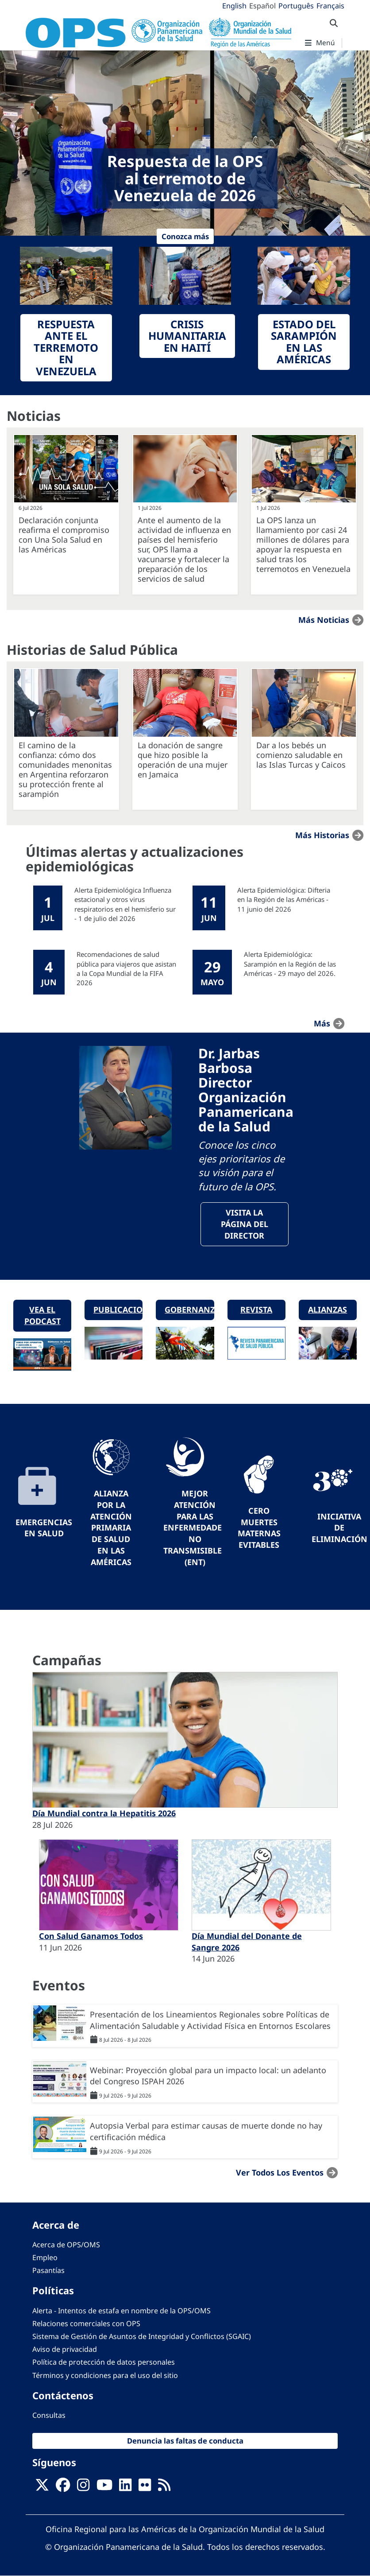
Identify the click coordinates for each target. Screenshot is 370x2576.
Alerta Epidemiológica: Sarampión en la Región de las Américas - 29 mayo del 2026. (290, 964)
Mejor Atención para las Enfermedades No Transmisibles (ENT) (194, 1527)
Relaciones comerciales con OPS (86, 2323)
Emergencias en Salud (43, 1528)
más (322, 1023)
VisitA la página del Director (244, 1223)
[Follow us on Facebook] (63, 2487)
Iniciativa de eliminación (339, 1527)
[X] (42, 2487)
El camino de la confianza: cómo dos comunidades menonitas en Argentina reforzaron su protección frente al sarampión (65, 769)
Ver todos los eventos (280, 2172)
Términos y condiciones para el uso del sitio (105, 2375)
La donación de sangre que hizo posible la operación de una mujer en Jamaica (182, 759)
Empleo (45, 2257)
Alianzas (327, 1309)
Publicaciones (118, 1309)
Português (296, 6)
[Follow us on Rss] (164, 2487)
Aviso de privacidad (64, 2349)
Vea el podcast (42, 1315)
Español (262, 6)
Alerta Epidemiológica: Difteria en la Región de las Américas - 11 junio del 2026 (283, 899)
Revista (256, 1309)
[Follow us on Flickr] (145, 2487)
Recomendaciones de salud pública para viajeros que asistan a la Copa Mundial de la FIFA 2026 (126, 968)
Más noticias (323, 619)
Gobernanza (189, 1309)
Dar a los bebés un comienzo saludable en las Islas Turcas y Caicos (301, 754)
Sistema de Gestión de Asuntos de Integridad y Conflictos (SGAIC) (141, 2336)
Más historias (322, 835)
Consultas (49, 2415)
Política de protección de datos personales (103, 2362)
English (234, 6)
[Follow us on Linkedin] (125, 2487)
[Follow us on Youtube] (104, 2487)
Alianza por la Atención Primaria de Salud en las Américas (111, 1527)
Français (330, 6)
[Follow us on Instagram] (83, 2487)
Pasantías (48, 2270)
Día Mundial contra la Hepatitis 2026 (104, 1813)
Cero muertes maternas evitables (259, 1527)
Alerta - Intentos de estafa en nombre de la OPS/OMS (121, 2311)
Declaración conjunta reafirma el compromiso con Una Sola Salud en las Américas (64, 534)
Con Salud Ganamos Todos (91, 1936)
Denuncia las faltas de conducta (185, 2441)
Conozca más (185, 236)
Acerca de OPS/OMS (66, 2245)
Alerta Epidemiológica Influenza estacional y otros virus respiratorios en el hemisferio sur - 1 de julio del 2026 (125, 904)
